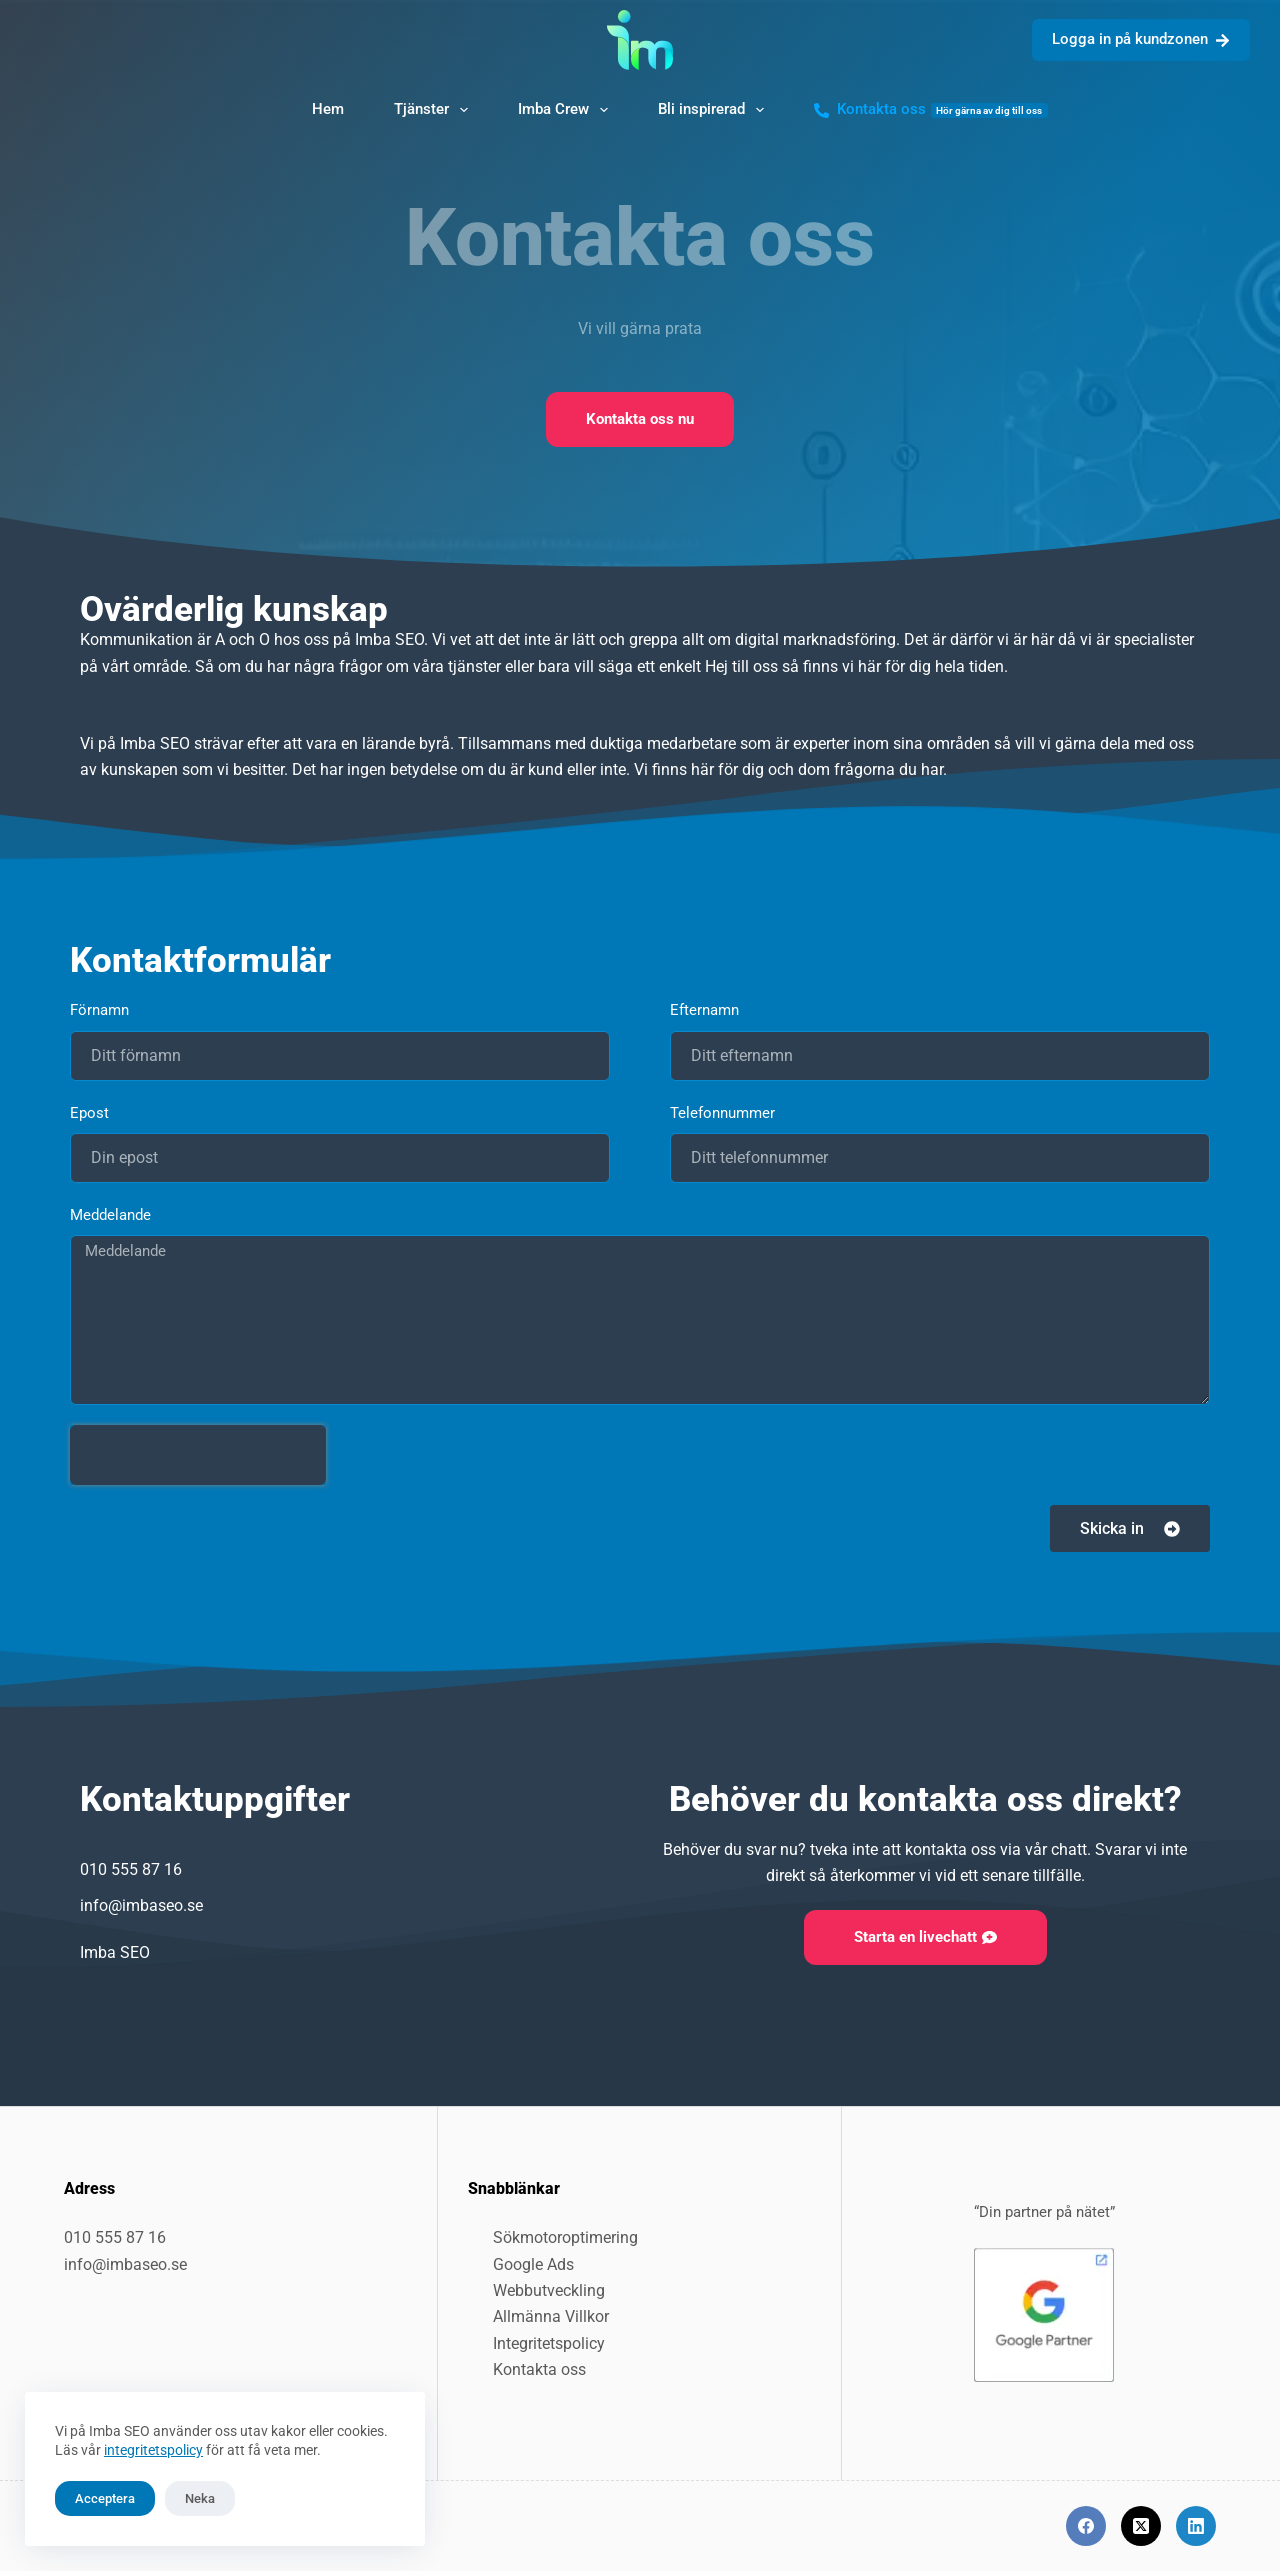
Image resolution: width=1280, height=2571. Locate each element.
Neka (200, 2498)
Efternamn (706, 1010)
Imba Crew (567, 110)
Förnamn (101, 1010)
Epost (91, 1113)
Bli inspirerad (715, 110)
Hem (328, 109)
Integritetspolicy (549, 2343)
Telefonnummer (724, 1113)
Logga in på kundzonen (1141, 39)
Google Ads (533, 2264)
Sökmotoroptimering (565, 2237)
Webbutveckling (549, 2290)
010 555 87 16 (115, 2237)
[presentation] (198, 1455)
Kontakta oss (931, 109)
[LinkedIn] (1196, 2526)
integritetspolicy (153, 2450)
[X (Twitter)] (1141, 2526)
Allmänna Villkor (551, 2316)
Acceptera (105, 2498)
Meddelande (110, 1215)
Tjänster (435, 110)
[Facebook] (1086, 2526)
